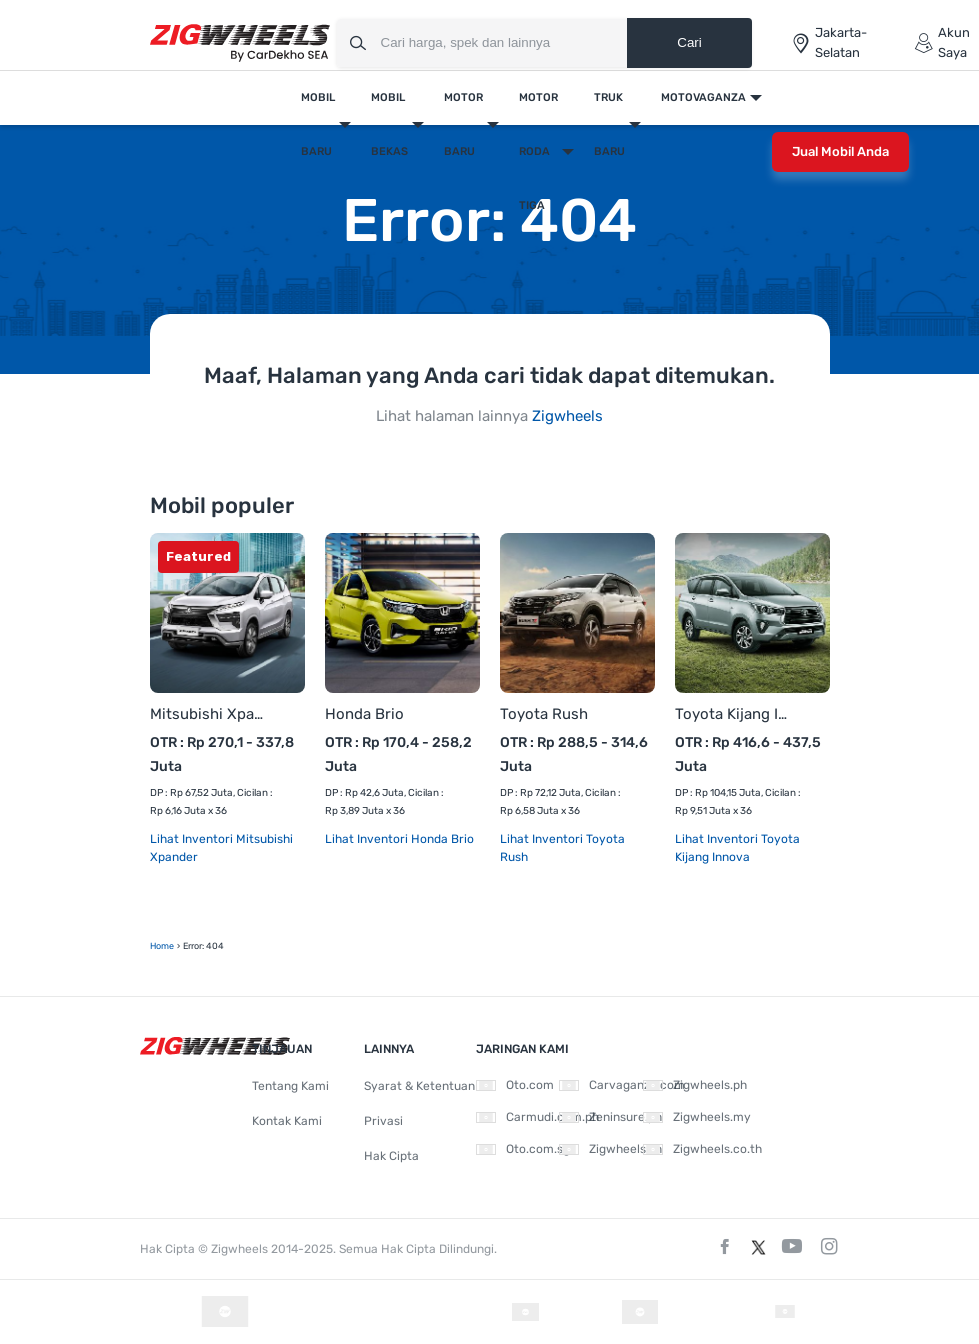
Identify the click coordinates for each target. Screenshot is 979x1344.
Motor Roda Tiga (538, 151)
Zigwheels (567, 416)
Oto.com (515, 1085)
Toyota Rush (544, 714)
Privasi (383, 1121)
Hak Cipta (391, 1156)
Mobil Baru (318, 124)
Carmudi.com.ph (537, 1117)
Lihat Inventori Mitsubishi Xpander (221, 848)
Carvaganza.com (622, 1085)
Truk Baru (609, 124)
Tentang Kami (290, 1086)
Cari (689, 42)
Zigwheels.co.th (702, 1149)
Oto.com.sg (523, 1149)
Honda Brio (364, 714)
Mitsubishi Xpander (207, 714)
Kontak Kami (287, 1121)
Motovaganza (703, 97)
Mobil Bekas (389, 124)
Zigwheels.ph (695, 1085)
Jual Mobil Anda (840, 151)
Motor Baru (463, 124)
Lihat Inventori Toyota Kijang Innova (737, 848)
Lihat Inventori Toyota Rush (562, 848)
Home (162, 946)
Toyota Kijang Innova (732, 714)
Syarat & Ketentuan (419, 1086)
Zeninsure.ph (610, 1117)
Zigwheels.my (697, 1117)
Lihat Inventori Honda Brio (399, 839)
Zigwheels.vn (610, 1149)
